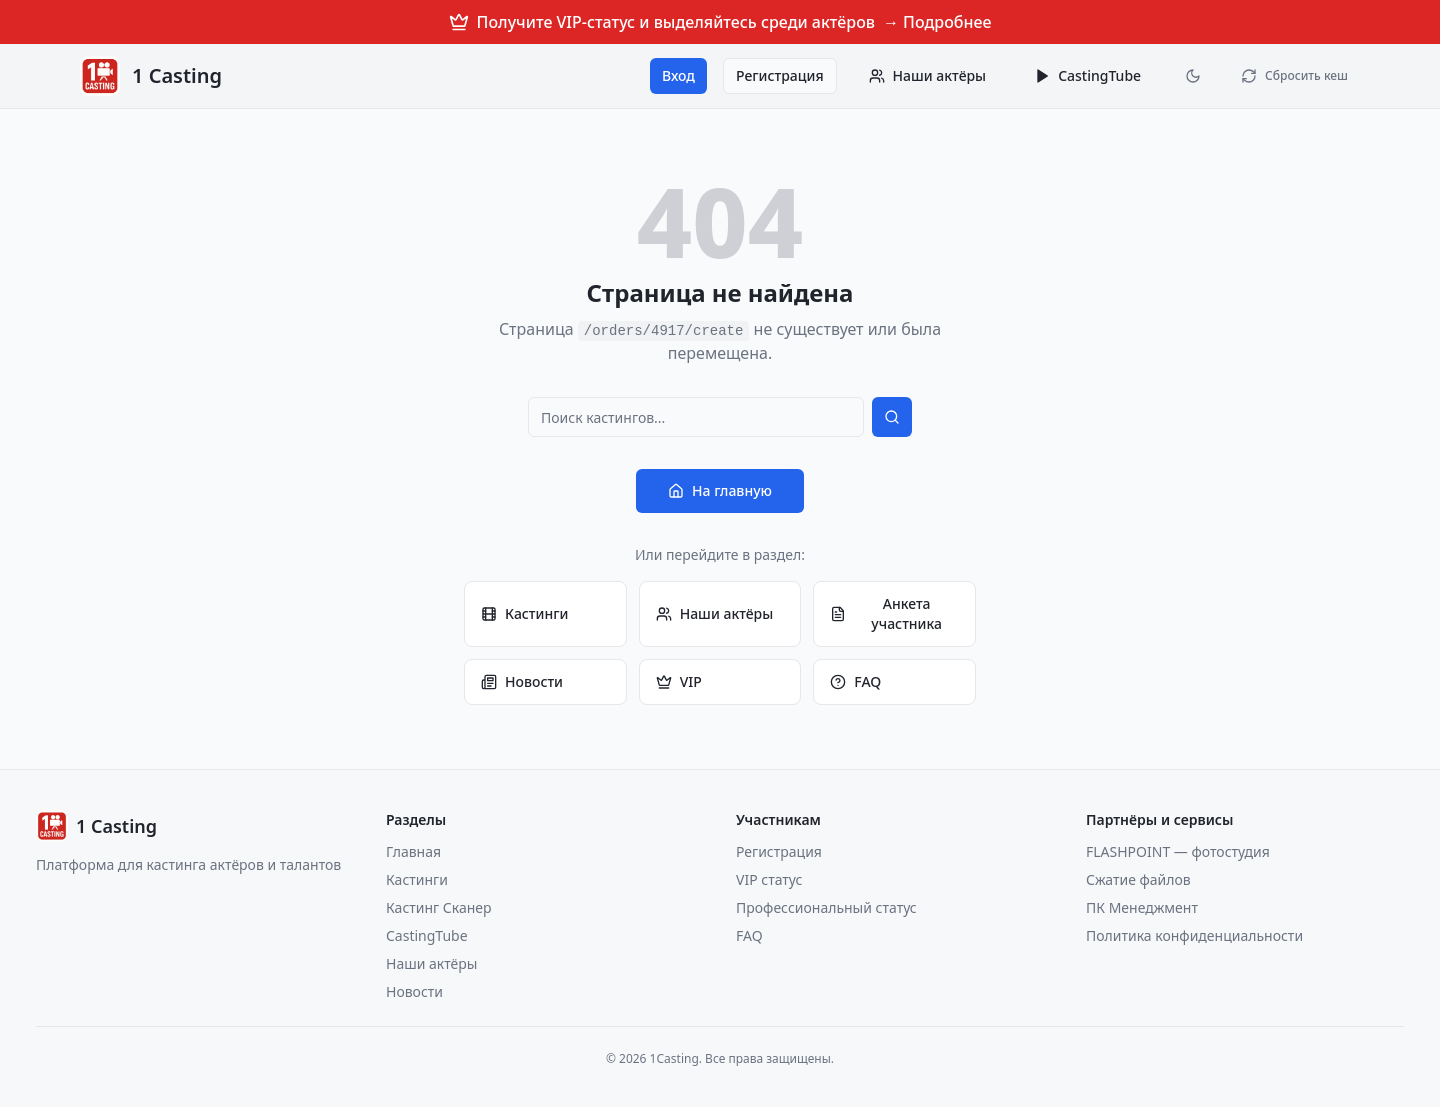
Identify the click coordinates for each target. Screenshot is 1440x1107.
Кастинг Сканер (439, 907)
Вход (678, 75)
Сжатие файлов (1138, 879)
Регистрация (780, 75)
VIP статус (769, 879)
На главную (720, 490)
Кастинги (524, 613)
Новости (522, 681)
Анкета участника (886, 613)
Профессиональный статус (826, 907)
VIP (679, 681)
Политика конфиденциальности (1194, 935)
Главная (413, 851)
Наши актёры (715, 613)
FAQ (855, 681)
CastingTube (1087, 75)
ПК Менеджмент (1142, 907)
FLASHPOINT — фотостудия (1178, 851)
